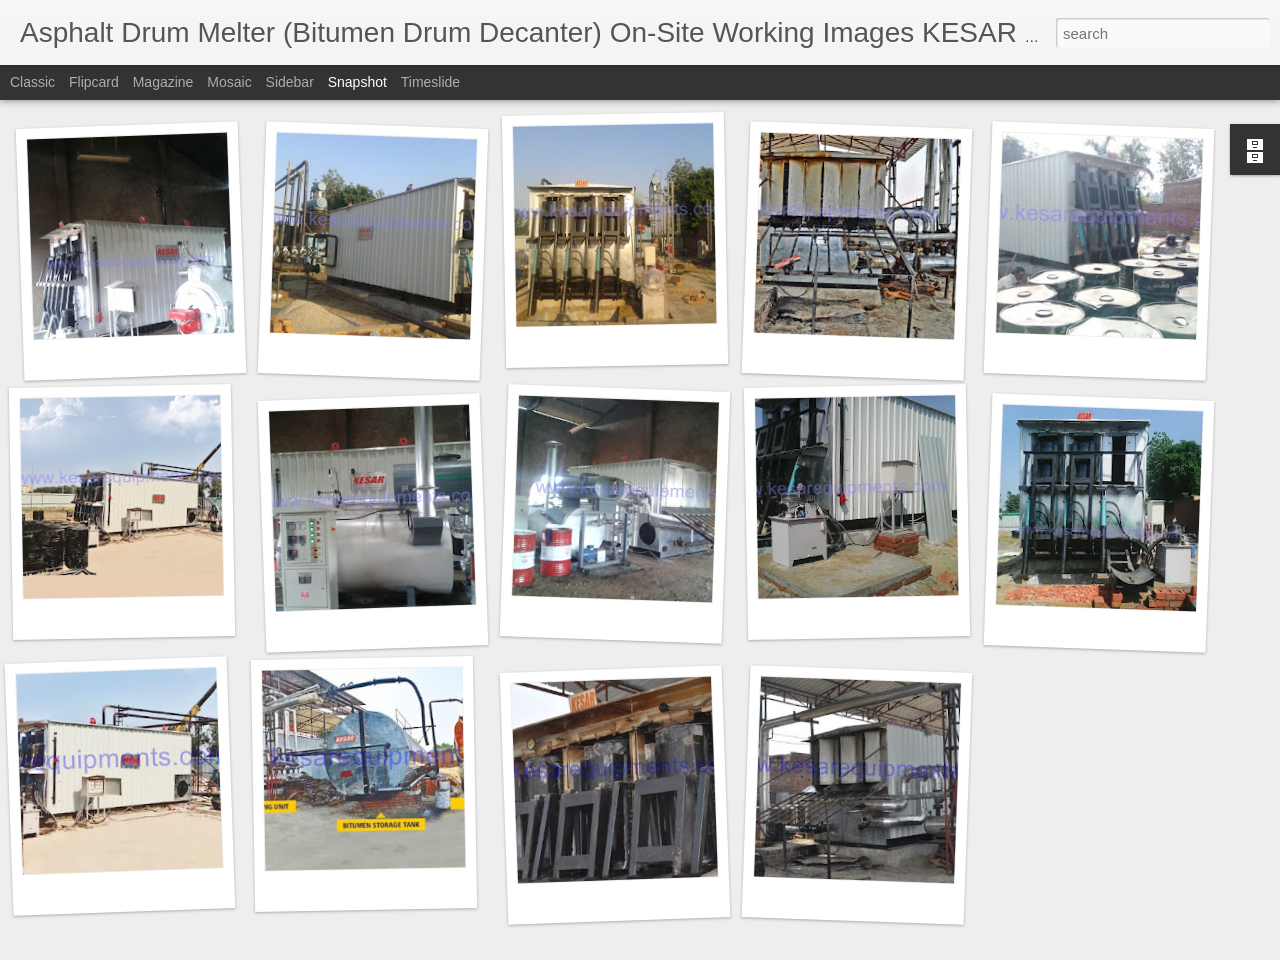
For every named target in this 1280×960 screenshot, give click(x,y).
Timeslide (430, 82)
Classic (32, 82)
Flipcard (94, 82)
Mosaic (229, 82)
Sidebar (290, 82)
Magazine (163, 82)
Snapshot (357, 82)
